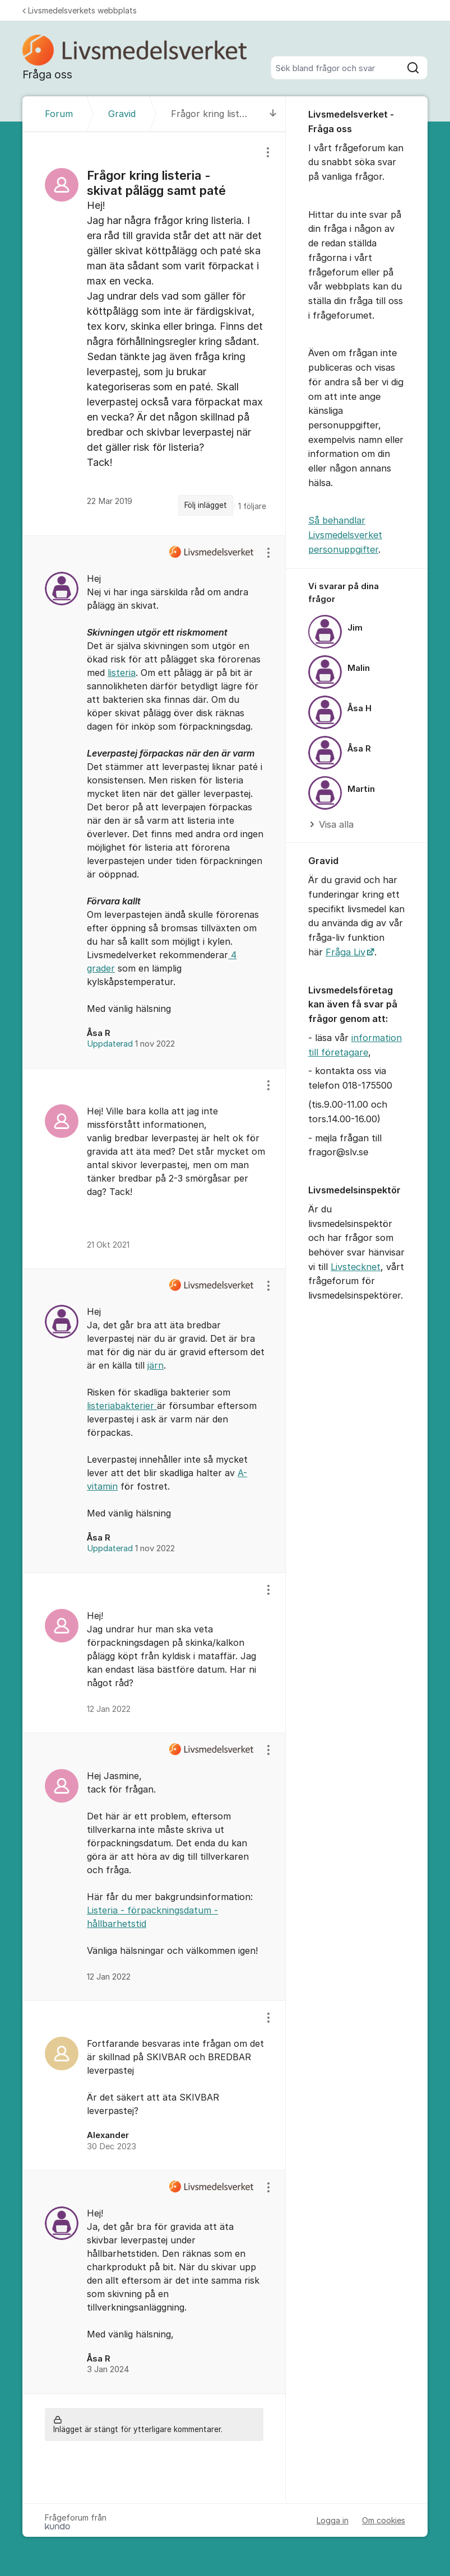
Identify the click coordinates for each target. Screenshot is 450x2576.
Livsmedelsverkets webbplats (79, 10)
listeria (122, 672)
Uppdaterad (131, 1044)
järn (155, 1365)
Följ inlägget (205, 505)
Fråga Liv (345, 952)
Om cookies (383, 2520)
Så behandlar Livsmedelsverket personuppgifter (345, 534)
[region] (154, 333)
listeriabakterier (122, 1405)
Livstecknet (356, 1266)
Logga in (333, 2520)
